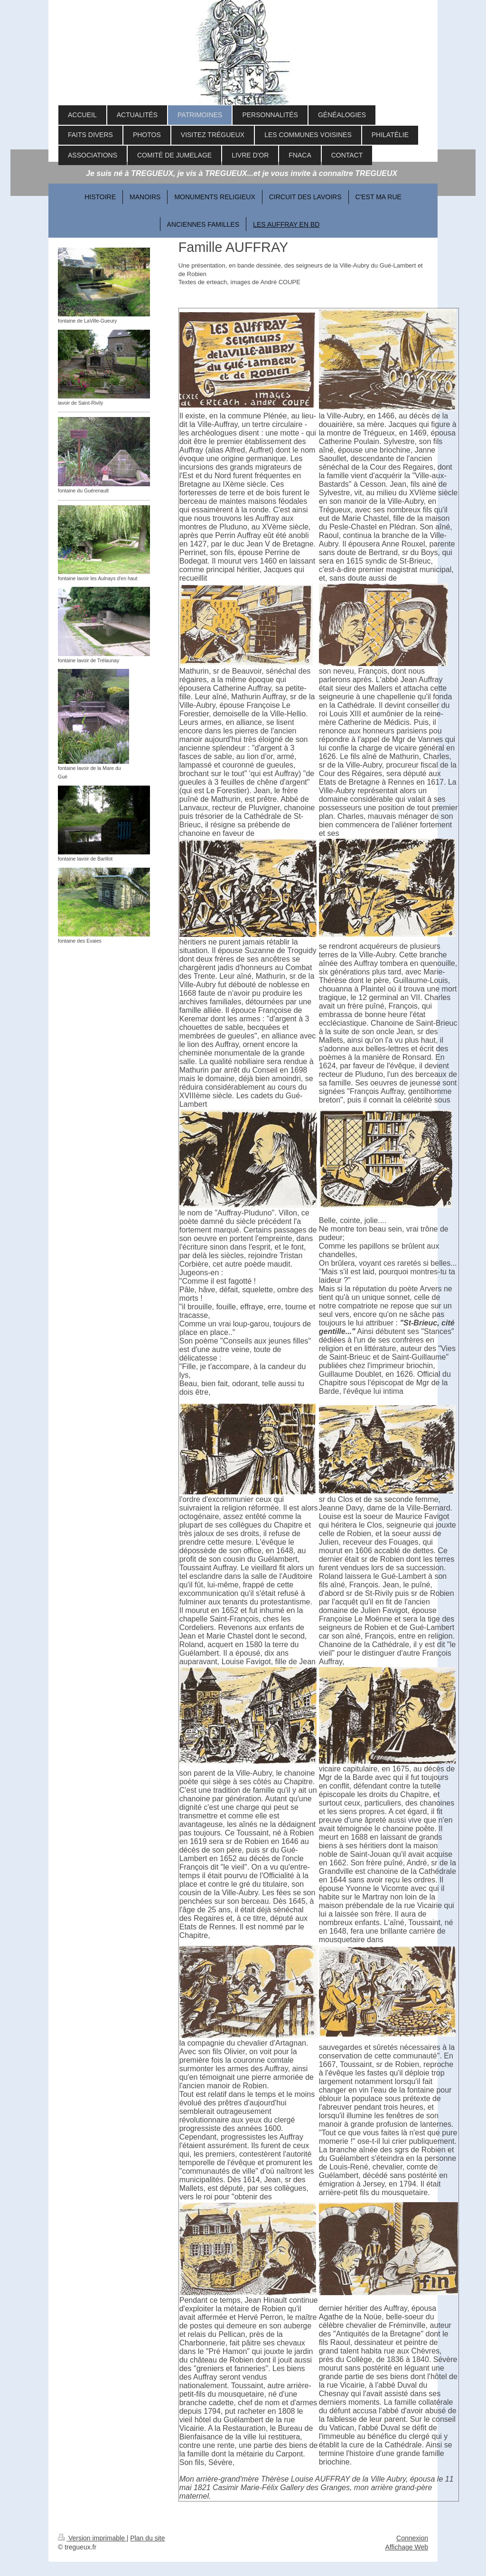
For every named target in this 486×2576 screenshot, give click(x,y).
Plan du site (147, 2538)
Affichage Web (406, 2547)
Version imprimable (92, 2538)
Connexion (412, 2538)
